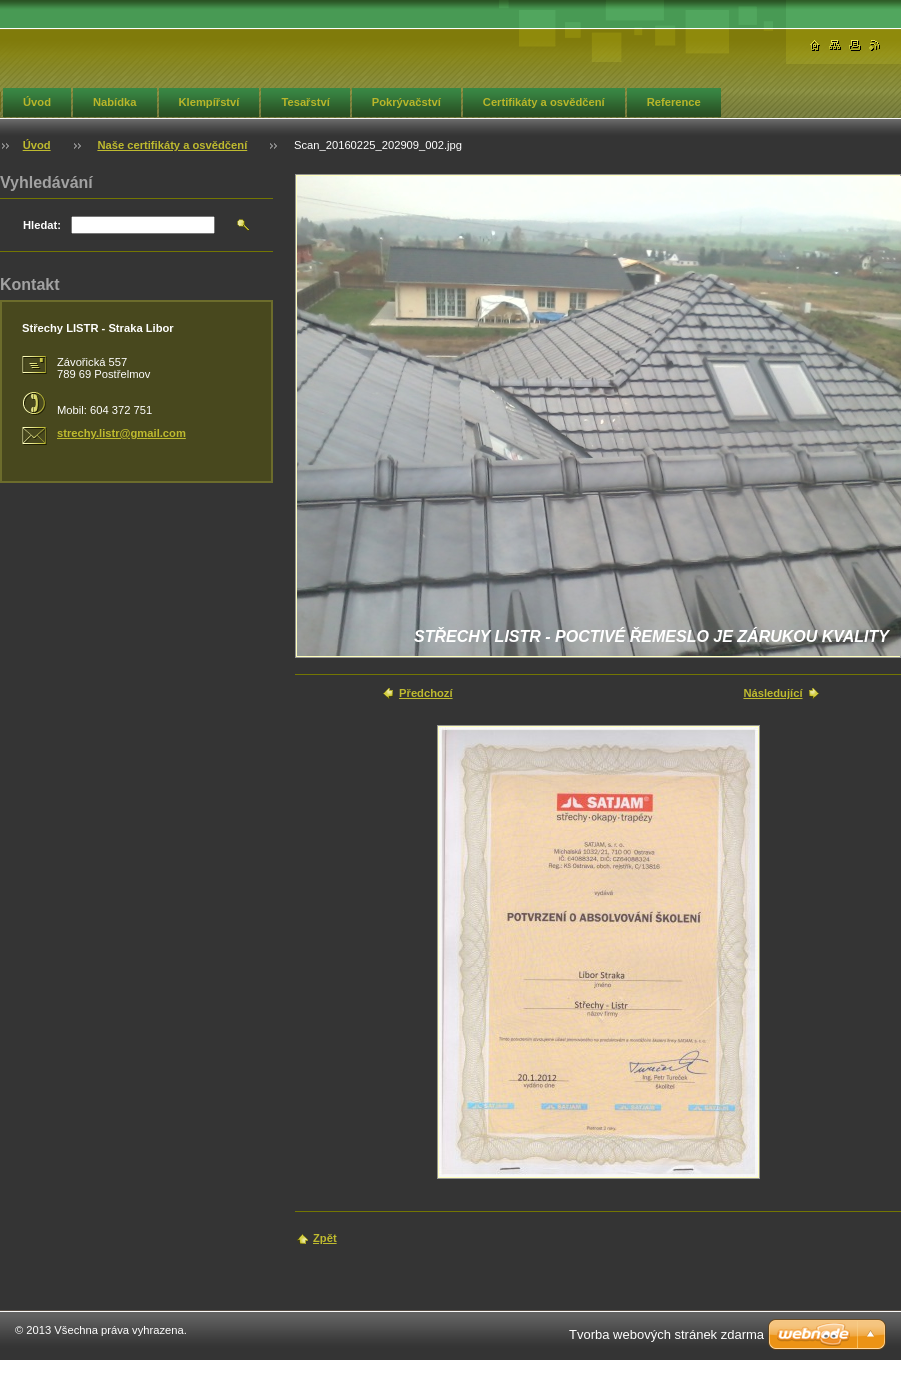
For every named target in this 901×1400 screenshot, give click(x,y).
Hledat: (42, 225)
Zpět (325, 1238)
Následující (772, 693)
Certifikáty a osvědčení (544, 102)
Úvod (37, 102)
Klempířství (209, 102)
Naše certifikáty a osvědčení (172, 145)
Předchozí (425, 693)
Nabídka (115, 102)
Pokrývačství (406, 102)
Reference (674, 102)
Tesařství (305, 102)
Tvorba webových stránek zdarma (666, 1334)
